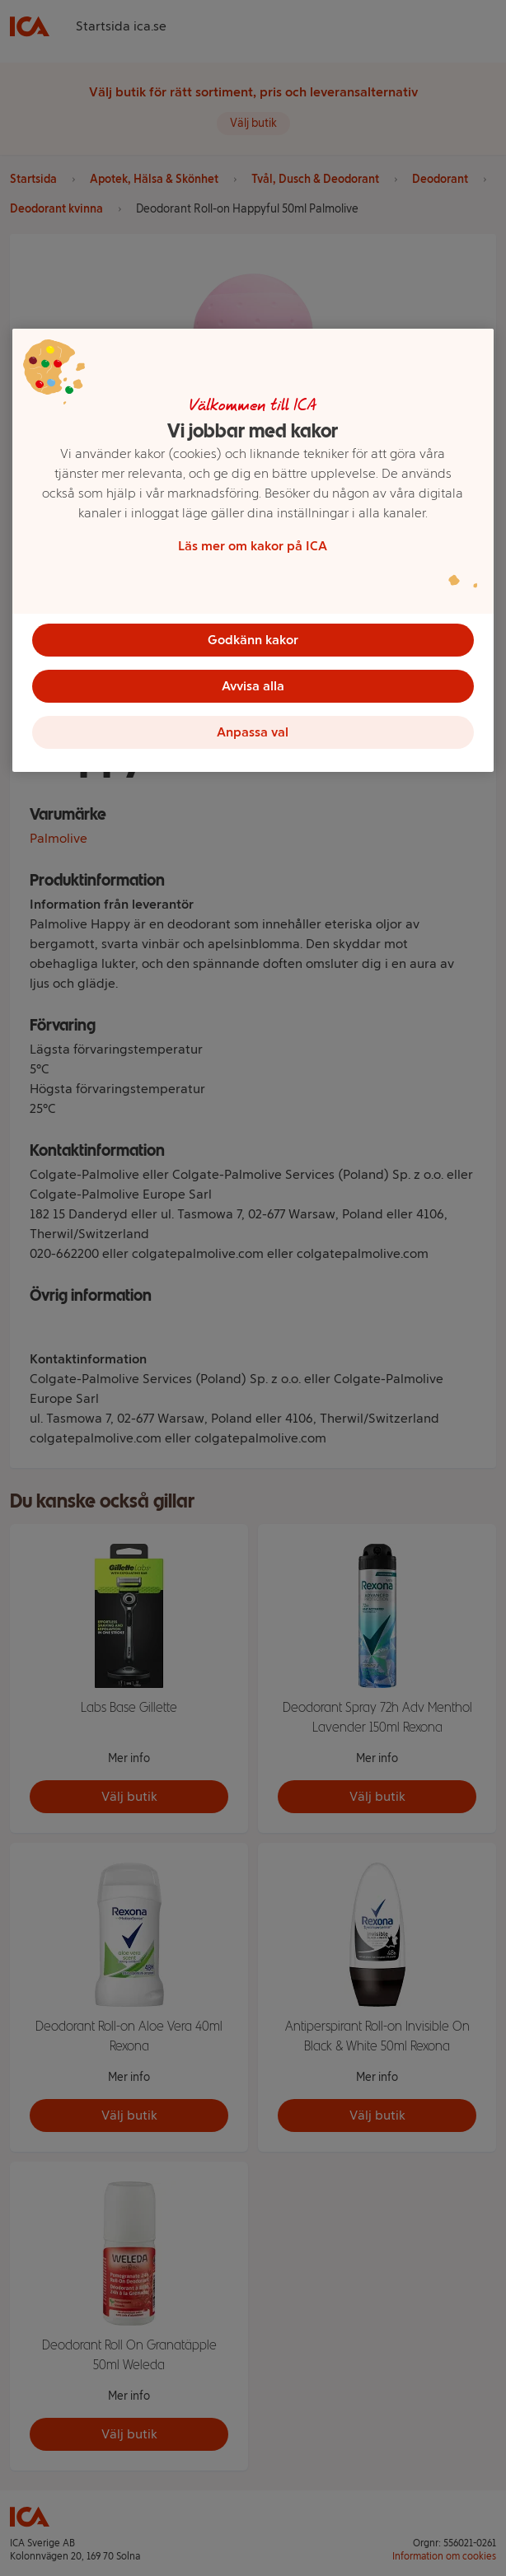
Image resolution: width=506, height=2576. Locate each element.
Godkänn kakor (253, 640)
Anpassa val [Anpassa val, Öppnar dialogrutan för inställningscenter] (252, 732)
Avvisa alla (253, 686)
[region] (252, 550)
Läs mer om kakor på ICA (252, 546)
